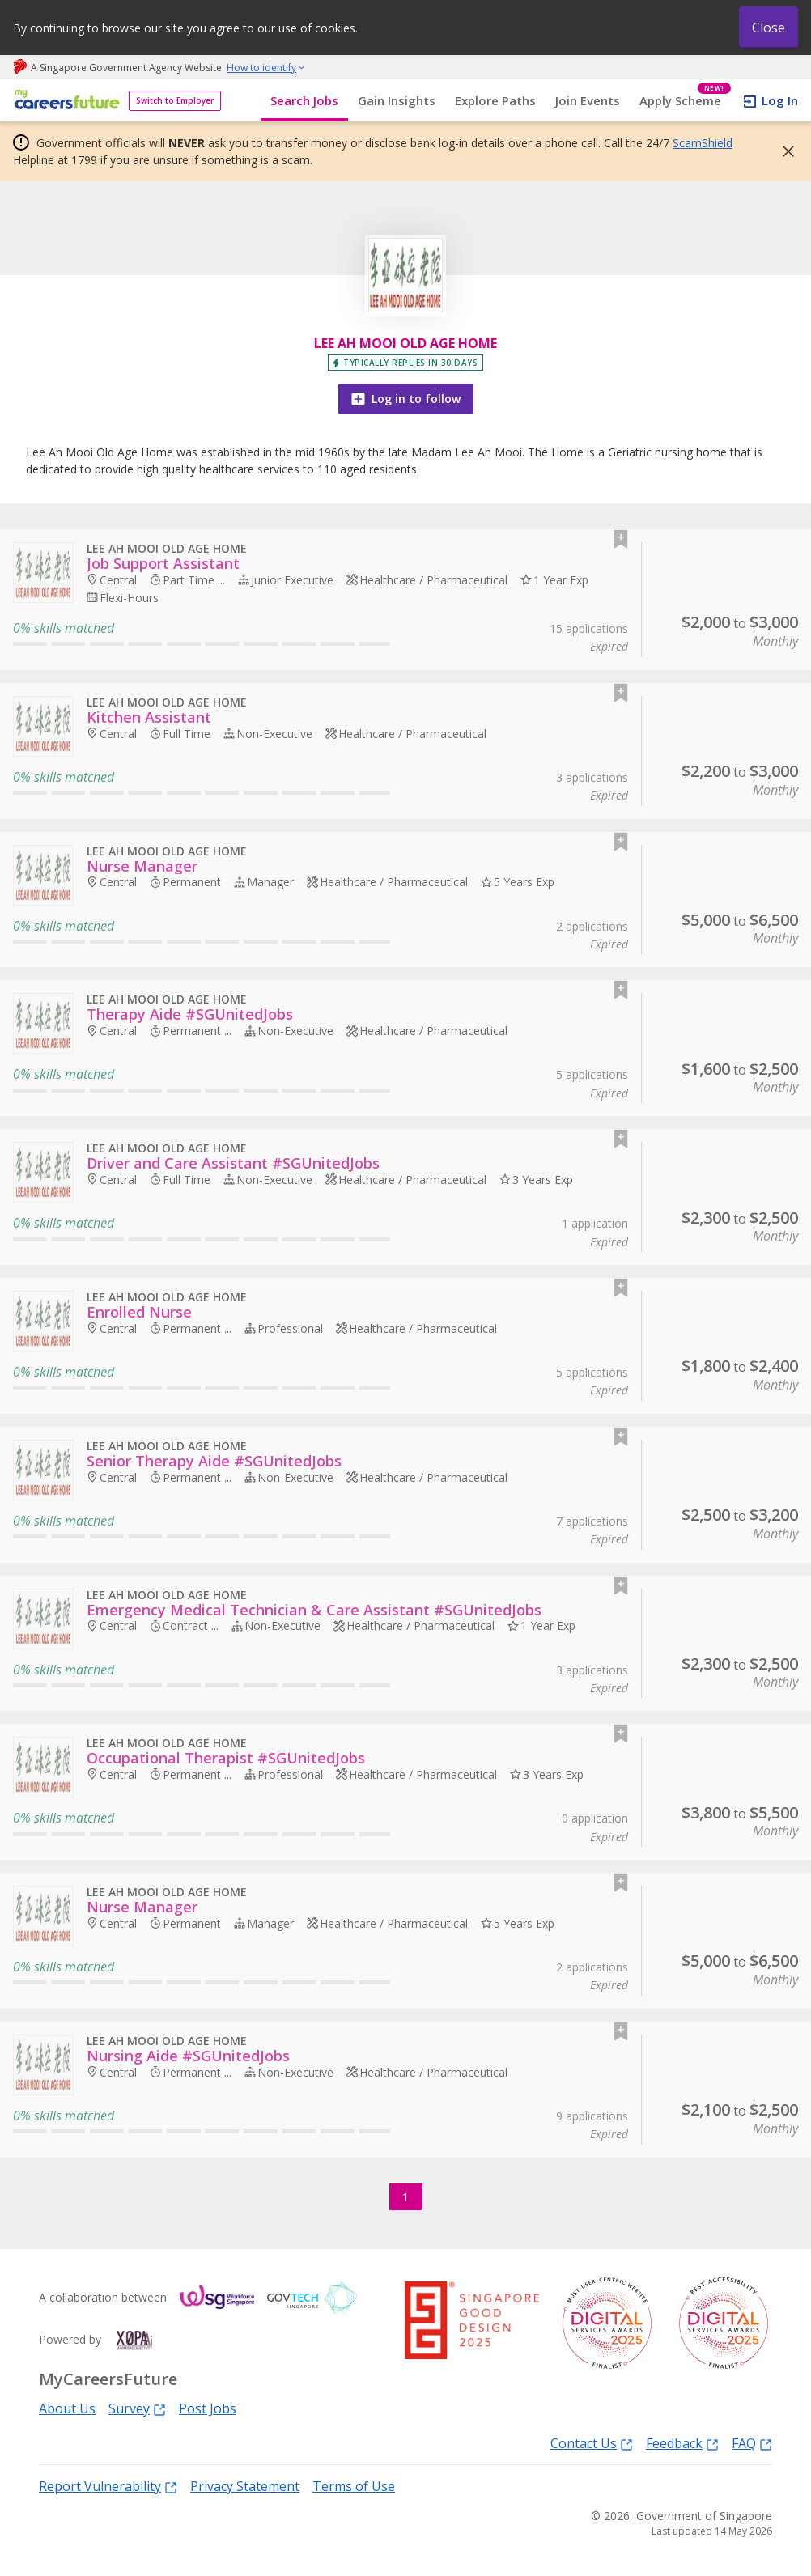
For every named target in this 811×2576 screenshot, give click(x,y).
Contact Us (591, 2443)
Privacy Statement (244, 2486)
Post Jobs (207, 2408)
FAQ (752, 2443)
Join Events (587, 100)
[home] (64, 101)
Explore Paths (495, 100)
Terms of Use (353, 2486)
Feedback (682, 2443)
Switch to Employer (175, 100)
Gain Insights (396, 100)
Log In (780, 100)
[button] (783, 151)
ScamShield (702, 143)
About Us (67, 2408)
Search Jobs (304, 100)
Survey (137, 2408)
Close (768, 27)
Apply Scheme (685, 101)
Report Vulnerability (108, 2485)
